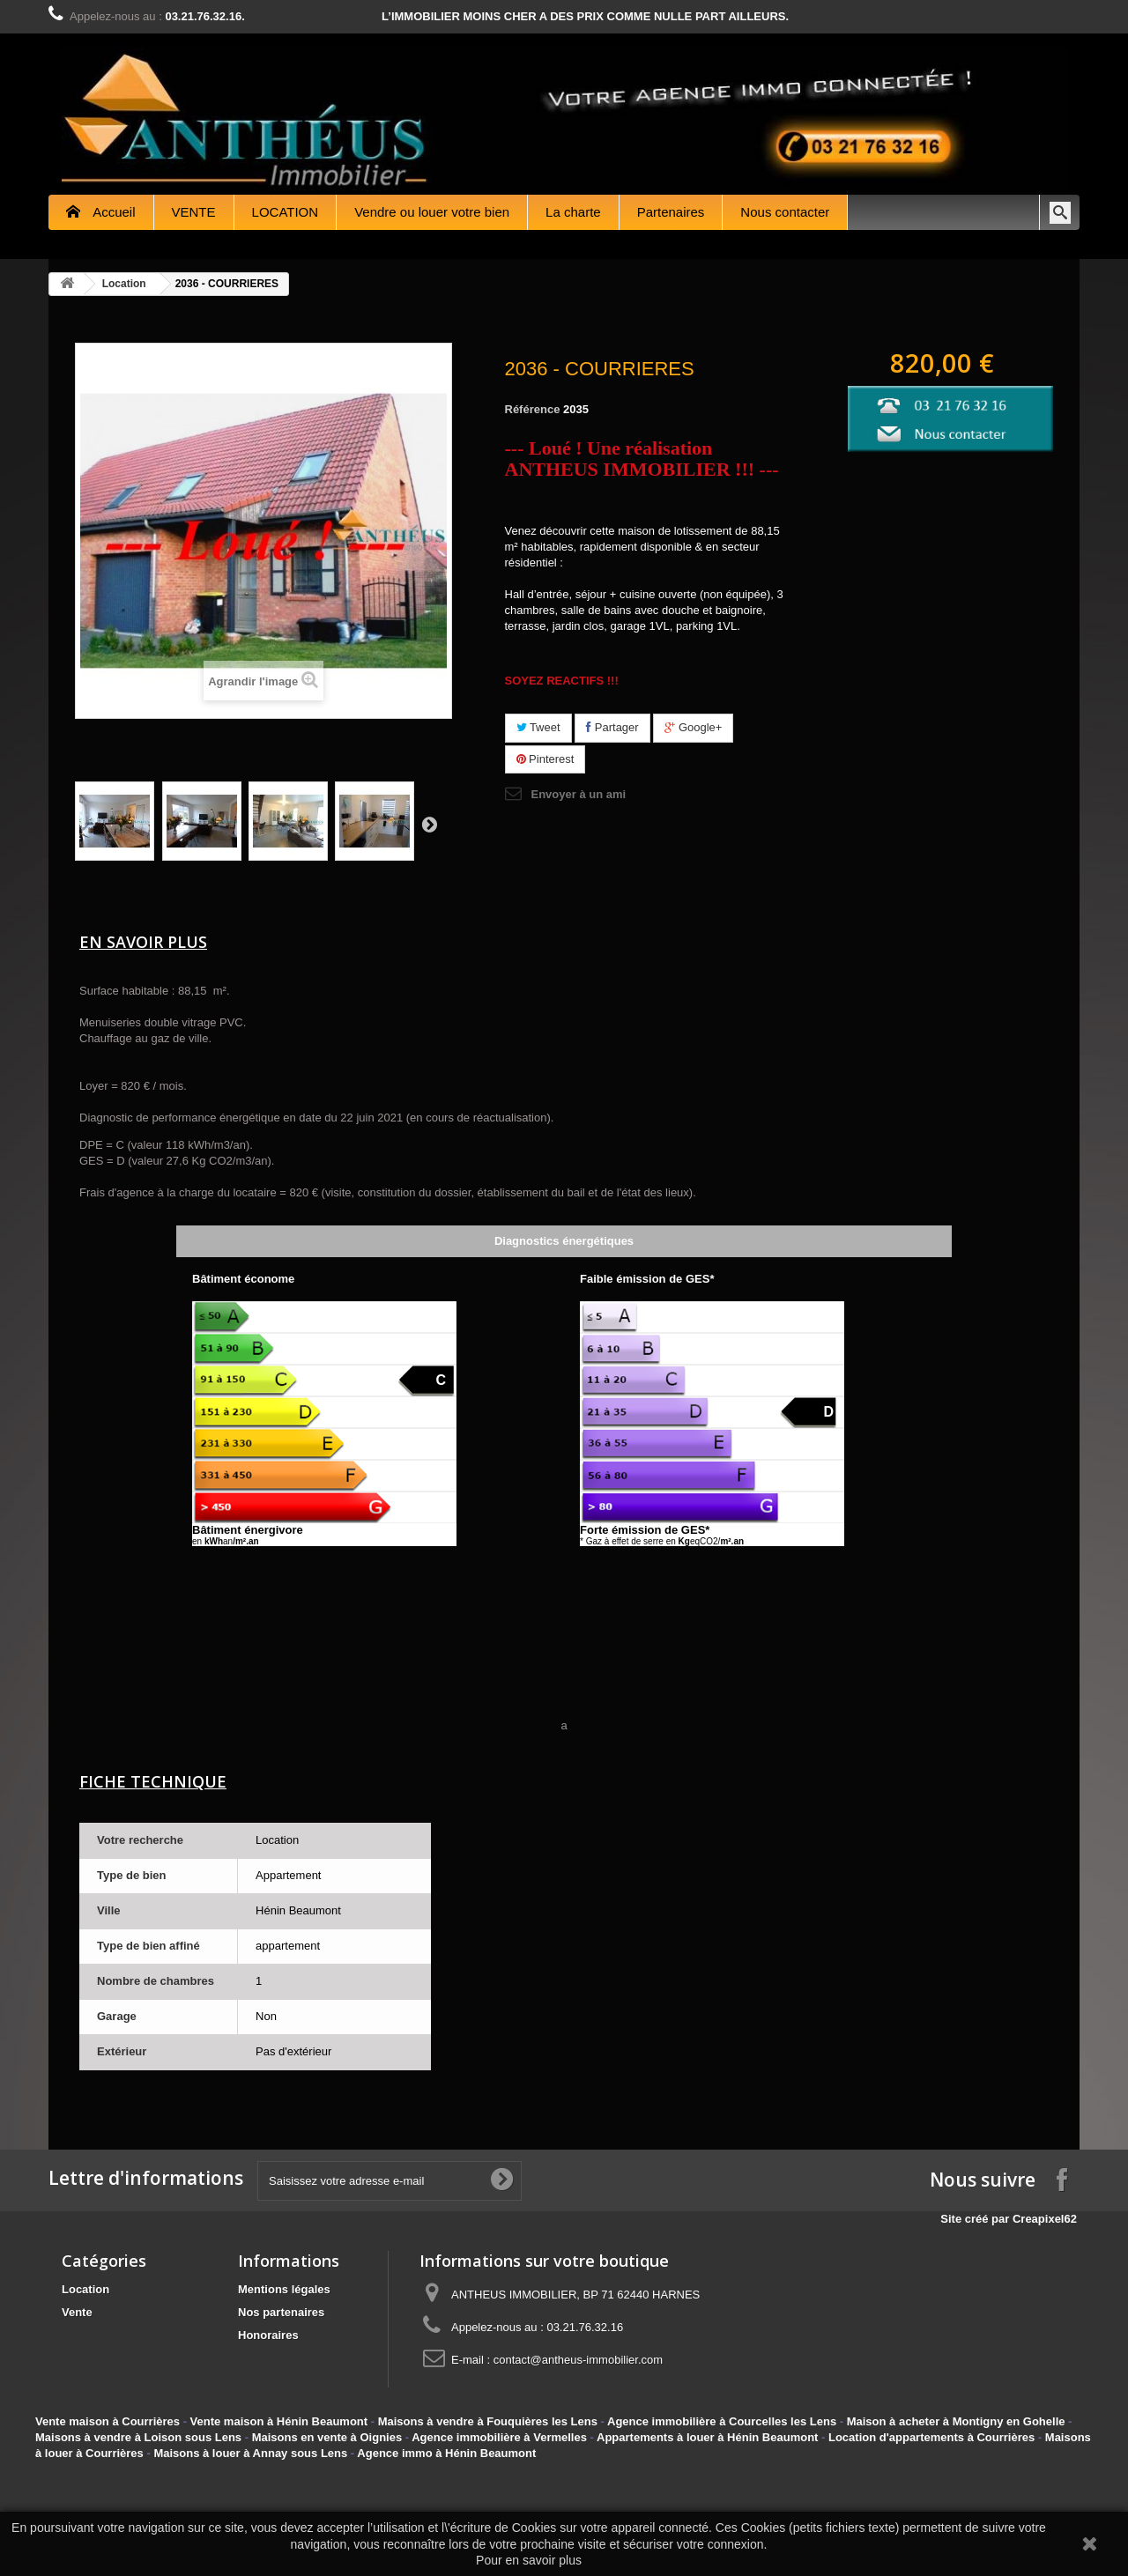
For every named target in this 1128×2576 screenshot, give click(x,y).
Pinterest (545, 759)
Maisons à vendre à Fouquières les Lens (487, 2421)
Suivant (429, 824)
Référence (532, 409)
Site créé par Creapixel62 (1016, 2218)
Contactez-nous (1071, 16)
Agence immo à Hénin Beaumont (446, 2453)
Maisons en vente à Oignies (327, 2437)
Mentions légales (284, 2289)
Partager (612, 727)
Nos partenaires (281, 2312)
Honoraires (268, 2335)
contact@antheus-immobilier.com (578, 2359)
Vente (77, 2312)
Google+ (693, 727)
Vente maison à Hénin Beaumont (279, 2421)
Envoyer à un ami (579, 794)
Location (124, 284)
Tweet (538, 727)
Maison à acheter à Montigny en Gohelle (956, 2421)
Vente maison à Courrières (107, 2421)
